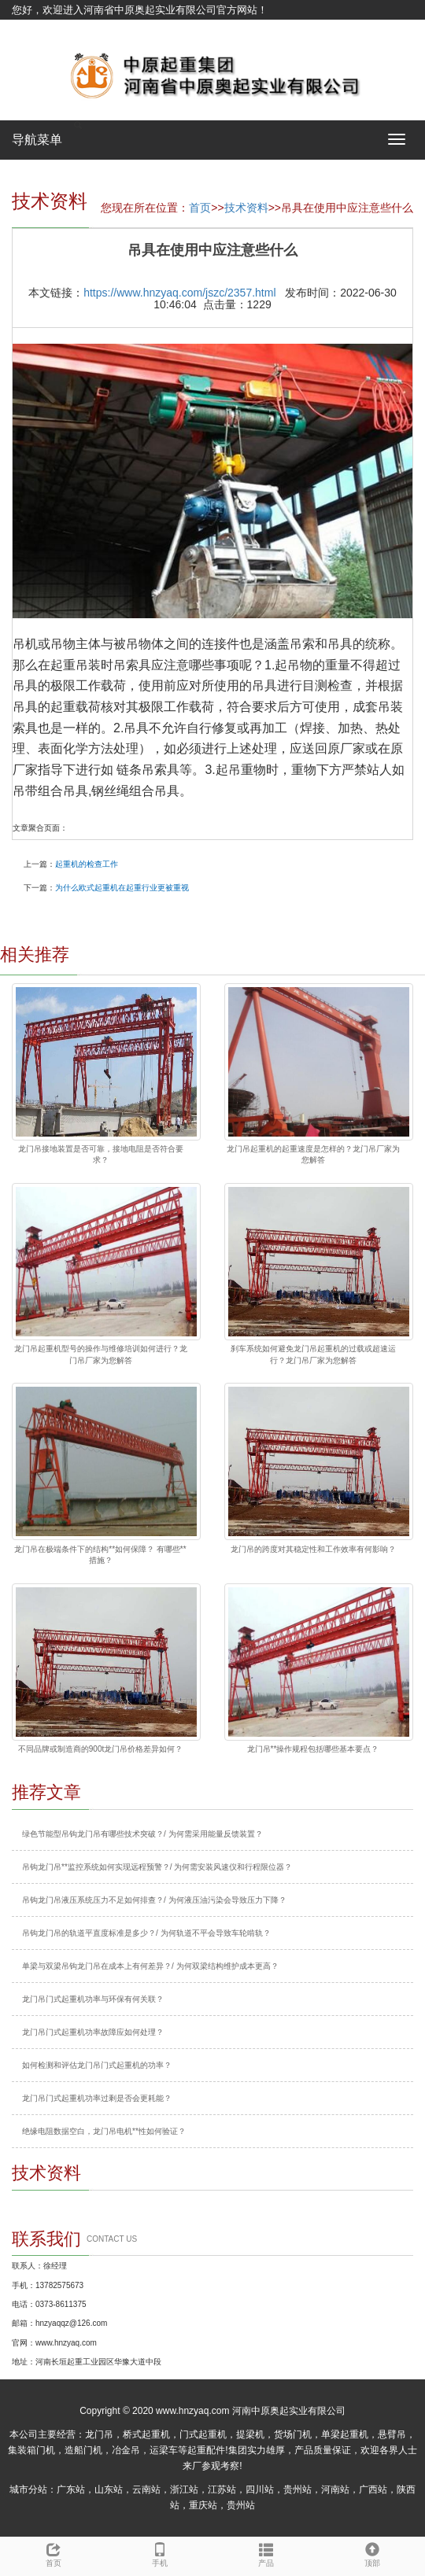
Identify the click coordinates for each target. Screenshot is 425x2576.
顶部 (372, 2552)
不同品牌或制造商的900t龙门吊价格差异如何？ (100, 1749)
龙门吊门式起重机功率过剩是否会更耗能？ (97, 2098)
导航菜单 (37, 139)
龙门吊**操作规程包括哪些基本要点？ (313, 1749)
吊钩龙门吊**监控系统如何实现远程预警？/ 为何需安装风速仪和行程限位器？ (157, 1867)
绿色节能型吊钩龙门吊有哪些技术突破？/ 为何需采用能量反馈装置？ (142, 1834)
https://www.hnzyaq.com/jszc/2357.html (179, 292)
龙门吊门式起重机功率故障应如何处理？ (93, 2032)
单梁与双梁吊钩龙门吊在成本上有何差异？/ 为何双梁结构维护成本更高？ (150, 1966)
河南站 (335, 2489)
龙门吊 (99, 2434)
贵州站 (297, 2489)
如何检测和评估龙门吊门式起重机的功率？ (97, 2065)
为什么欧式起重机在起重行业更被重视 (122, 887)
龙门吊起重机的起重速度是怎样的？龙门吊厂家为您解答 (313, 1154)
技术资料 (246, 207)
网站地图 (32, 29)
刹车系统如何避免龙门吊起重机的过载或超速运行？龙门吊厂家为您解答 (313, 1354)
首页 (200, 207)
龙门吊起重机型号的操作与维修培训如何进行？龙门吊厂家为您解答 (100, 1354)
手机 (159, 2552)
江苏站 (222, 2489)
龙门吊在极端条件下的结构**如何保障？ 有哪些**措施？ (100, 1554)
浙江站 (184, 2489)
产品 (266, 2552)
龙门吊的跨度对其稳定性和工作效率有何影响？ (313, 1549)
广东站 (71, 2489)
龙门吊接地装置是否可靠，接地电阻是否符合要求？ (100, 1154)
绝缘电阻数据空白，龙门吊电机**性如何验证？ (104, 2131)
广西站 (373, 2489)
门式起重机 (203, 2434)
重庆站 (203, 2505)
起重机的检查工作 (86, 864)
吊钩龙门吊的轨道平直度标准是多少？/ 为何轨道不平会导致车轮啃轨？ (146, 1933)
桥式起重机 (146, 2434)
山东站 (108, 2489)
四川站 (260, 2489)
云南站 (146, 2489)
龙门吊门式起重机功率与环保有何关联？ (93, 1999)
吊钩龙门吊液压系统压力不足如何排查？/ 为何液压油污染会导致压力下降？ (154, 1900)
